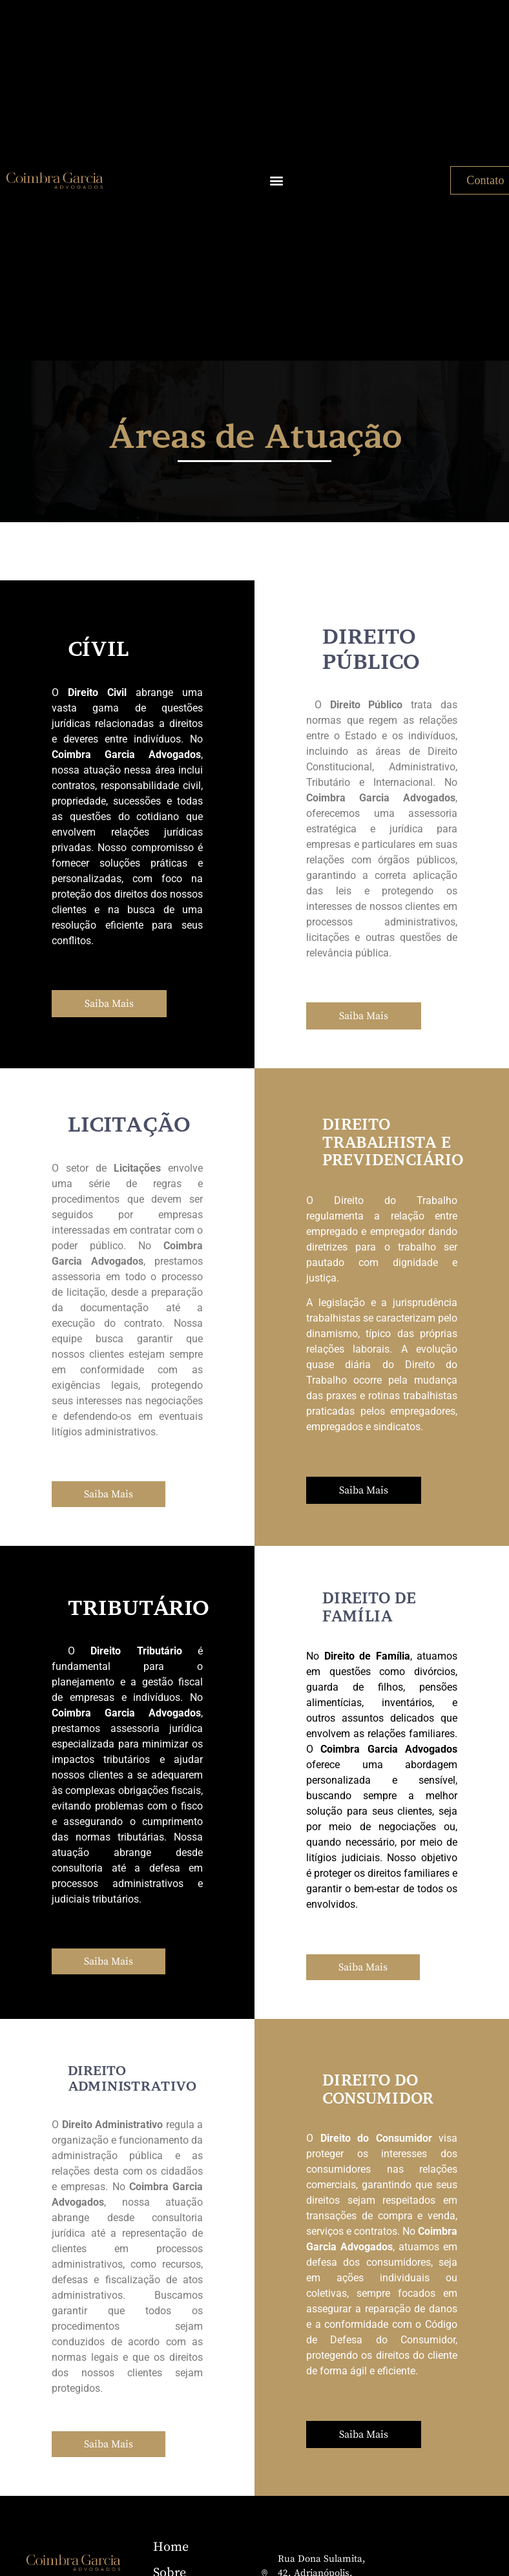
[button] (276, 180)
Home (171, 2547)
